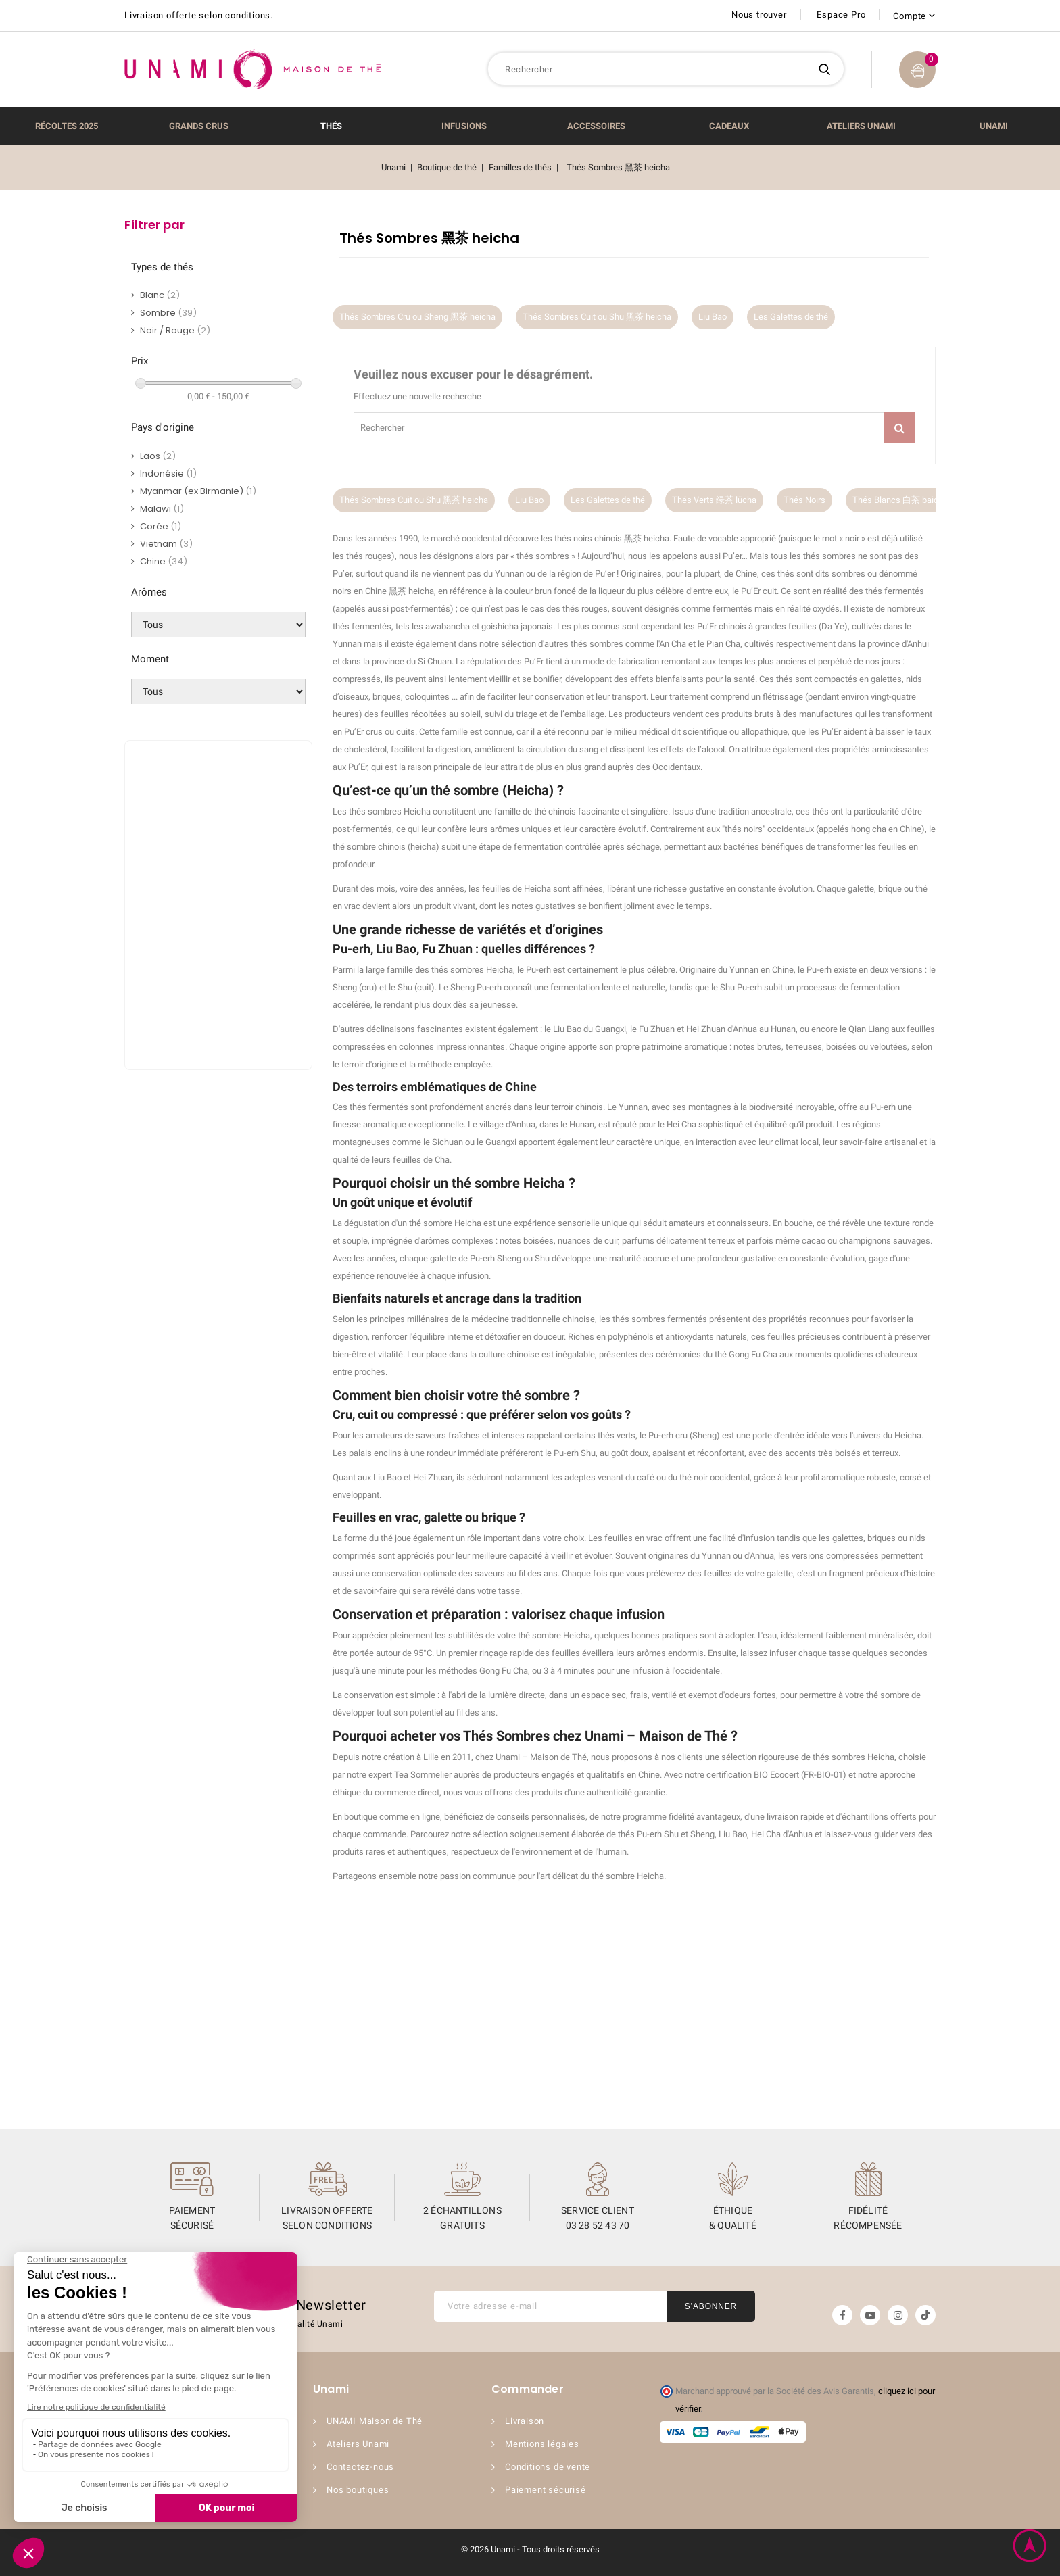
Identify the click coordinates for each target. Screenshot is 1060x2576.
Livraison (524, 2421)
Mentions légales (542, 2444)
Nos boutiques (358, 2490)
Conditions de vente (547, 2467)
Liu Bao (712, 317)
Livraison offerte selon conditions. (198, 15)
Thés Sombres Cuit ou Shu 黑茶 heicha (597, 317)
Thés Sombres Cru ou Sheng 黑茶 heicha (417, 317)
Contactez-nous (360, 2467)
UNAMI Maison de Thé (375, 2421)
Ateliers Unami (358, 2444)
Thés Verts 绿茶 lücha (714, 500)
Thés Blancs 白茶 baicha (900, 500)
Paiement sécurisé (545, 2490)
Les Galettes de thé (791, 317)
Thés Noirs (804, 500)
